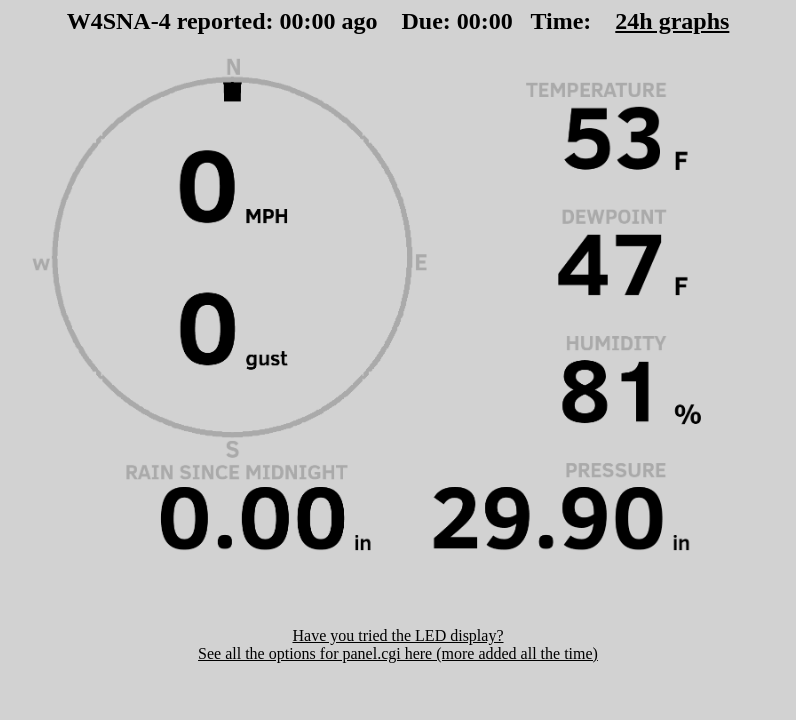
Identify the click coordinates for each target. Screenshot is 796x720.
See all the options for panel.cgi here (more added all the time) (398, 653)
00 (292, 21)
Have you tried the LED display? (397, 635)
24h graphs (672, 21)
